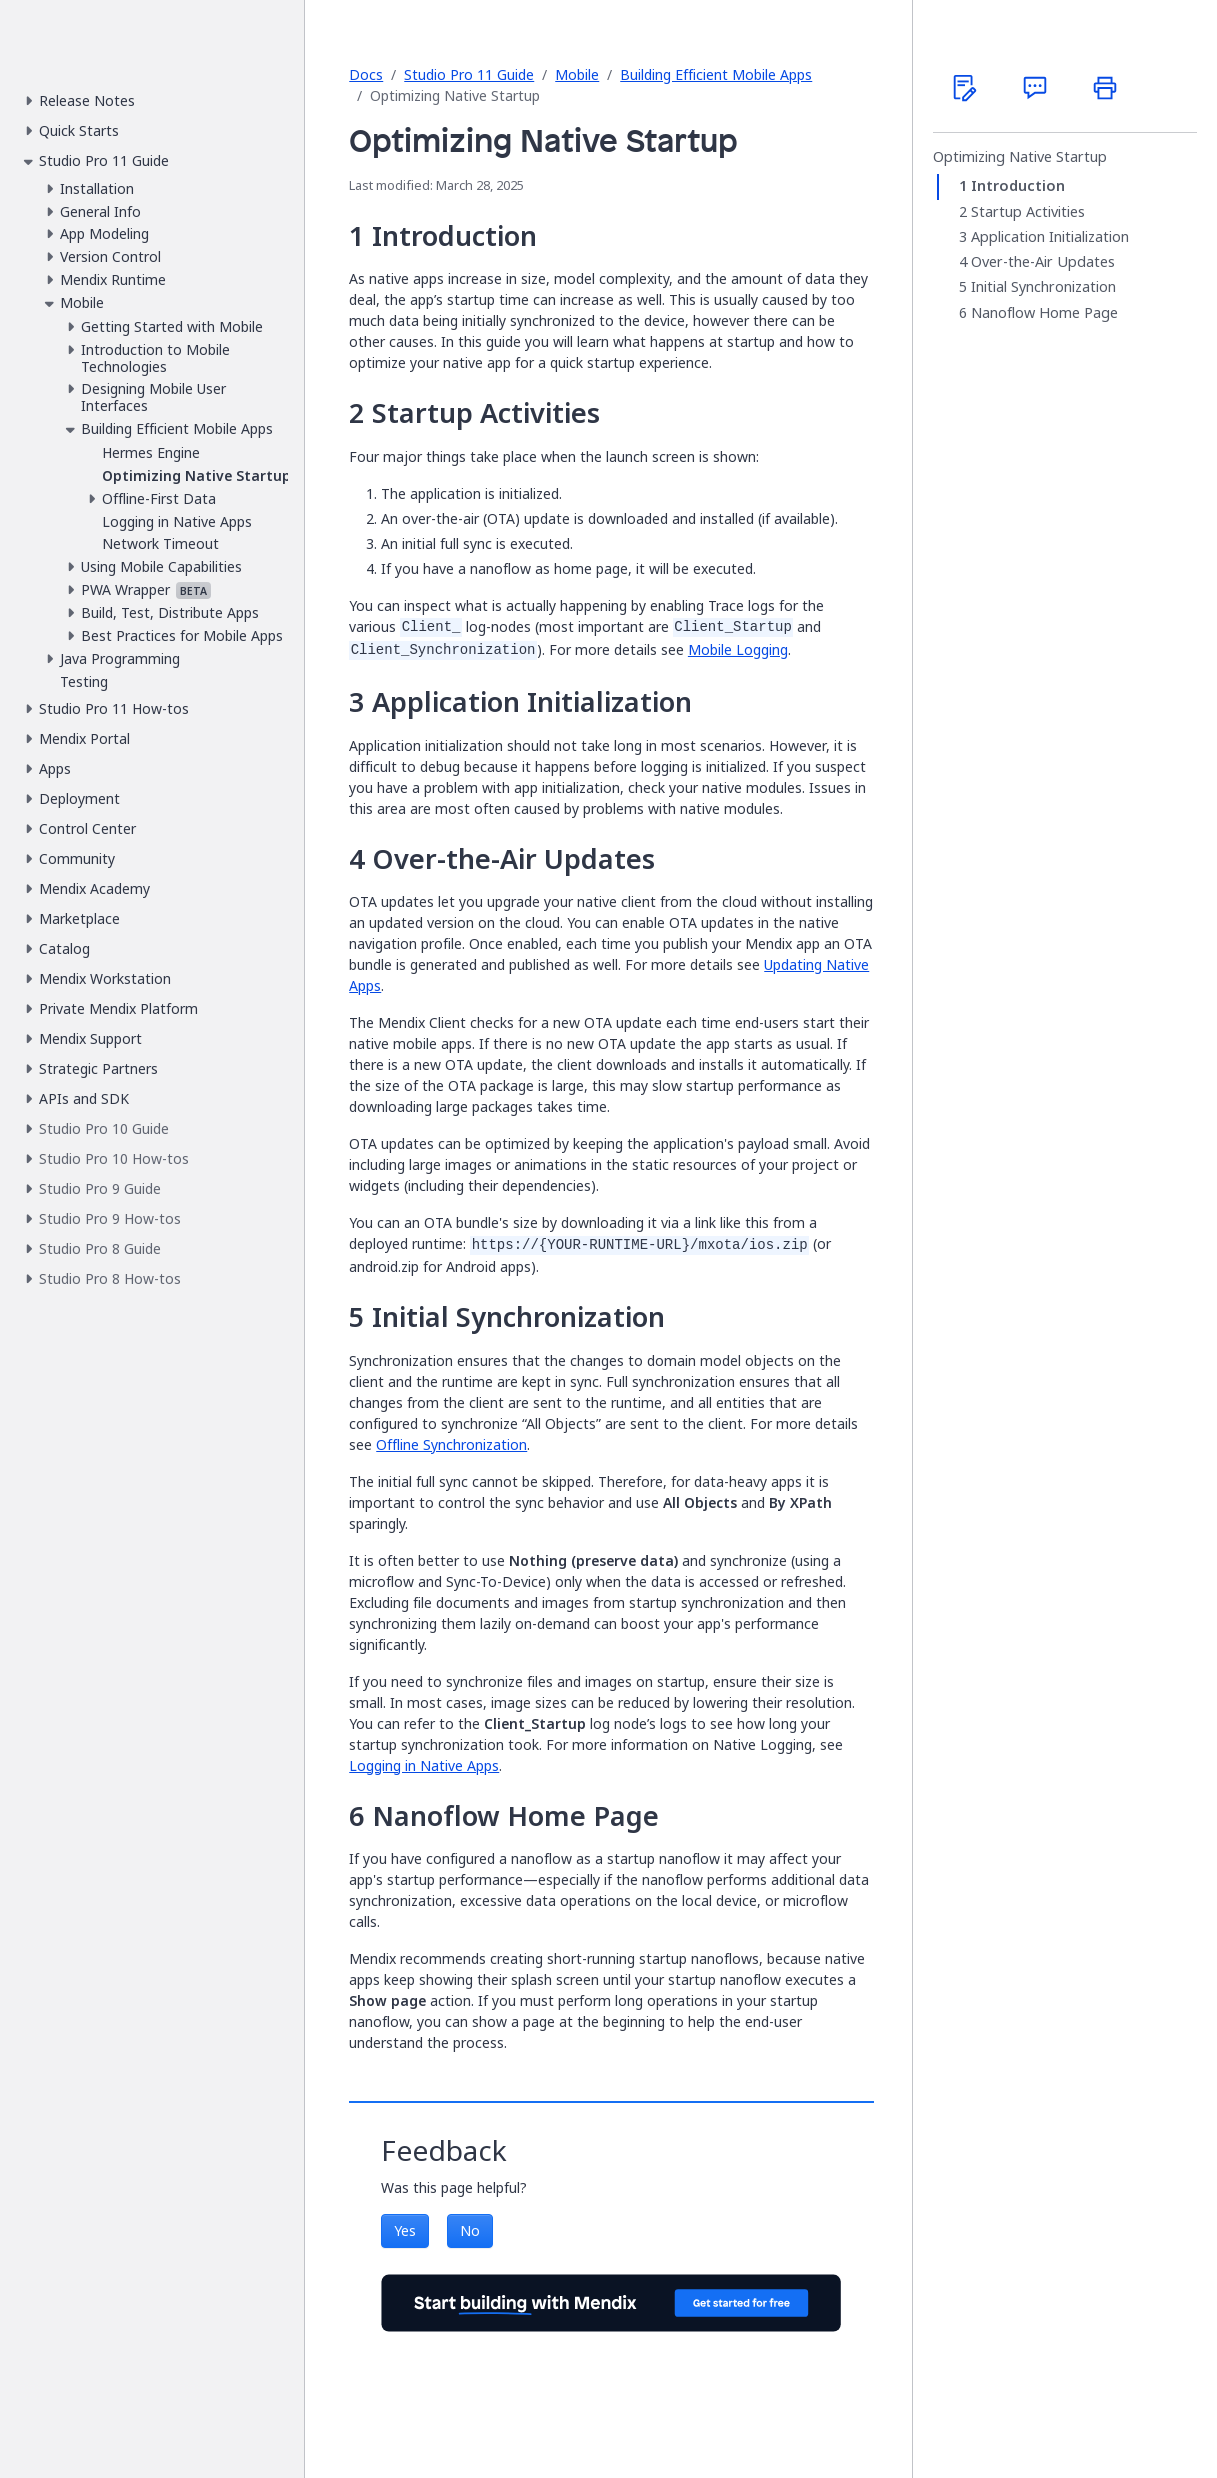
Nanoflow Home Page (1044, 313)
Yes (405, 2230)
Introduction (1018, 186)
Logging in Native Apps (424, 1765)
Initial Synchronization (1043, 287)
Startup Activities (1028, 212)
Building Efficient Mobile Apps (716, 74)
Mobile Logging (738, 649)
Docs (366, 74)
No (470, 2230)
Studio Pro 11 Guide (469, 74)
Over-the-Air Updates (1043, 262)
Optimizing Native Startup (1020, 157)
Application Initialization (1050, 237)
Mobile (577, 74)
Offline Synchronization (451, 1444)
